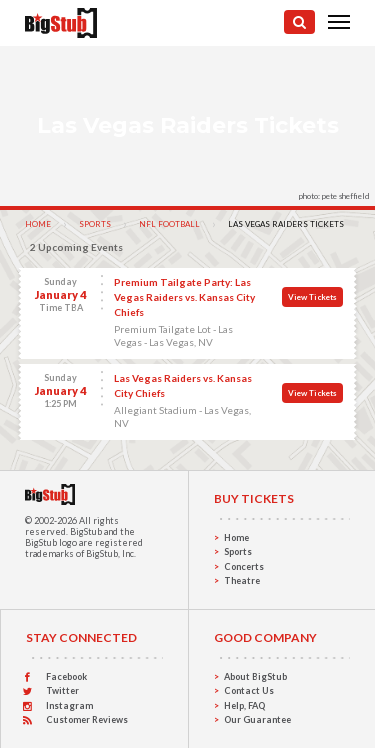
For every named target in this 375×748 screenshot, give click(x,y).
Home (38, 224)
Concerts (244, 566)
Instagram (69, 705)
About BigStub (255, 676)
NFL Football (169, 224)
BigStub (86, 531)
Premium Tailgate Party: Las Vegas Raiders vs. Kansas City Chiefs (184, 297)
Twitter (62, 690)
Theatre (242, 580)
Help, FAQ (244, 705)
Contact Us (249, 690)
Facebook (66, 676)
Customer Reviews (87, 719)
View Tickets (312, 297)
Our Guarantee (257, 719)
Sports (95, 224)
